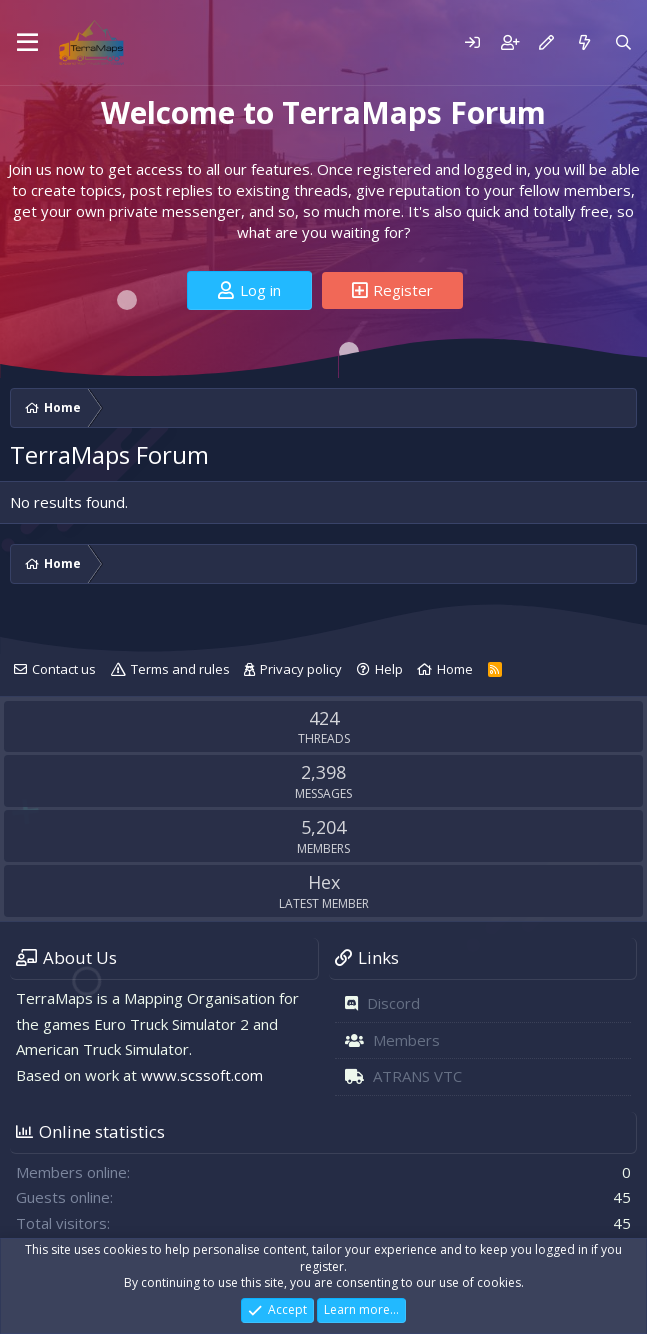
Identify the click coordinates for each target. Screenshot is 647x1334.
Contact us (64, 669)
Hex (324, 882)
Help (389, 669)
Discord (393, 1003)
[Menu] (27, 43)
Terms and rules (180, 669)
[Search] (623, 42)
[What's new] (583, 42)
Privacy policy (301, 669)
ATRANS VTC (417, 1076)
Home (455, 669)
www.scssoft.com (202, 1075)
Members (406, 1040)
